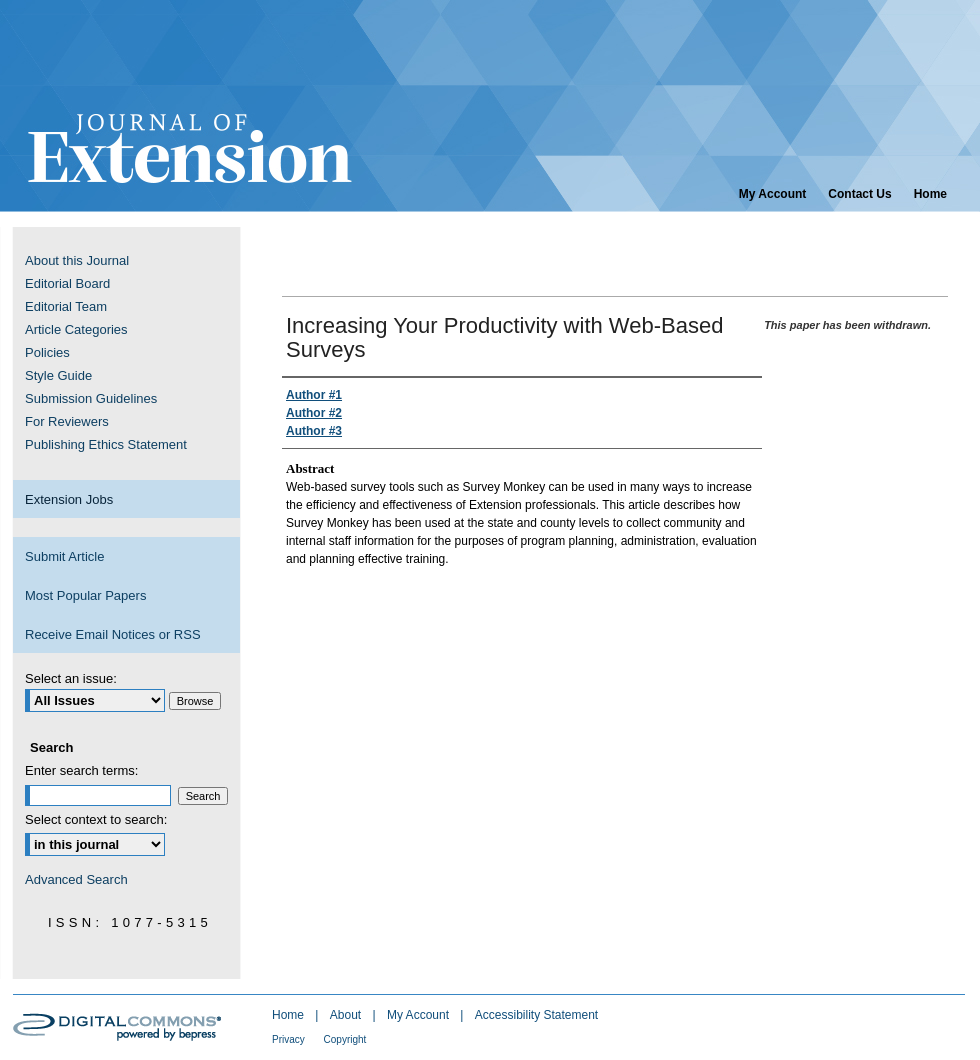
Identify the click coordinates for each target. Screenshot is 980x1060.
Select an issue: (71, 678)
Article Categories (76, 329)
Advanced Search (76, 879)
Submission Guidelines (91, 398)
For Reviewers (67, 421)
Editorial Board (67, 283)
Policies (47, 352)
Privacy (290, 1039)
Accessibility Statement (536, 1015)
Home (289, 1015)
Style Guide (58, 375)
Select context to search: (96, 819)
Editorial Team (66, 306)
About (347, 1015)
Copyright (345, 1039)
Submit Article (64, 556)
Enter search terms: (81, 770)
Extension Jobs (69, 499)
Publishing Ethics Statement (106, 444)
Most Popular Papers (85, 595)
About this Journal (77, 260)
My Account (419, 1015)
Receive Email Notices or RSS (113, 634)
